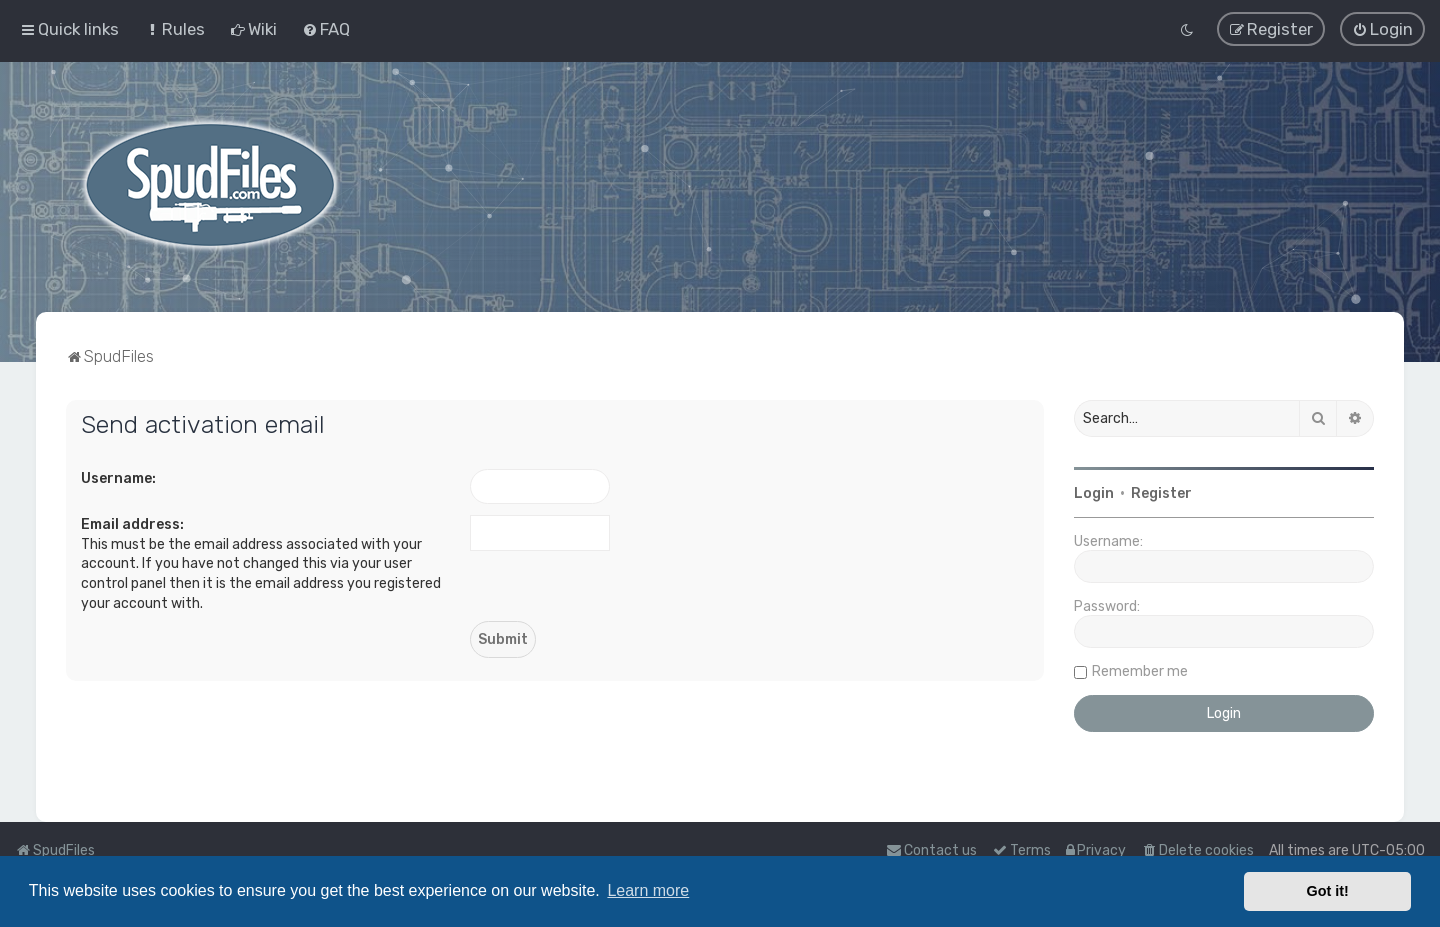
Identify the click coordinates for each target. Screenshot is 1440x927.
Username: (118, 477)
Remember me (1140, 670)
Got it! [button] (1328, 891)
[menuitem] (174, 29)
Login (1094, 492)
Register (1161, 492)
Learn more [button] (648, 890)
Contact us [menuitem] (931, 850)
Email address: (132, 523)
